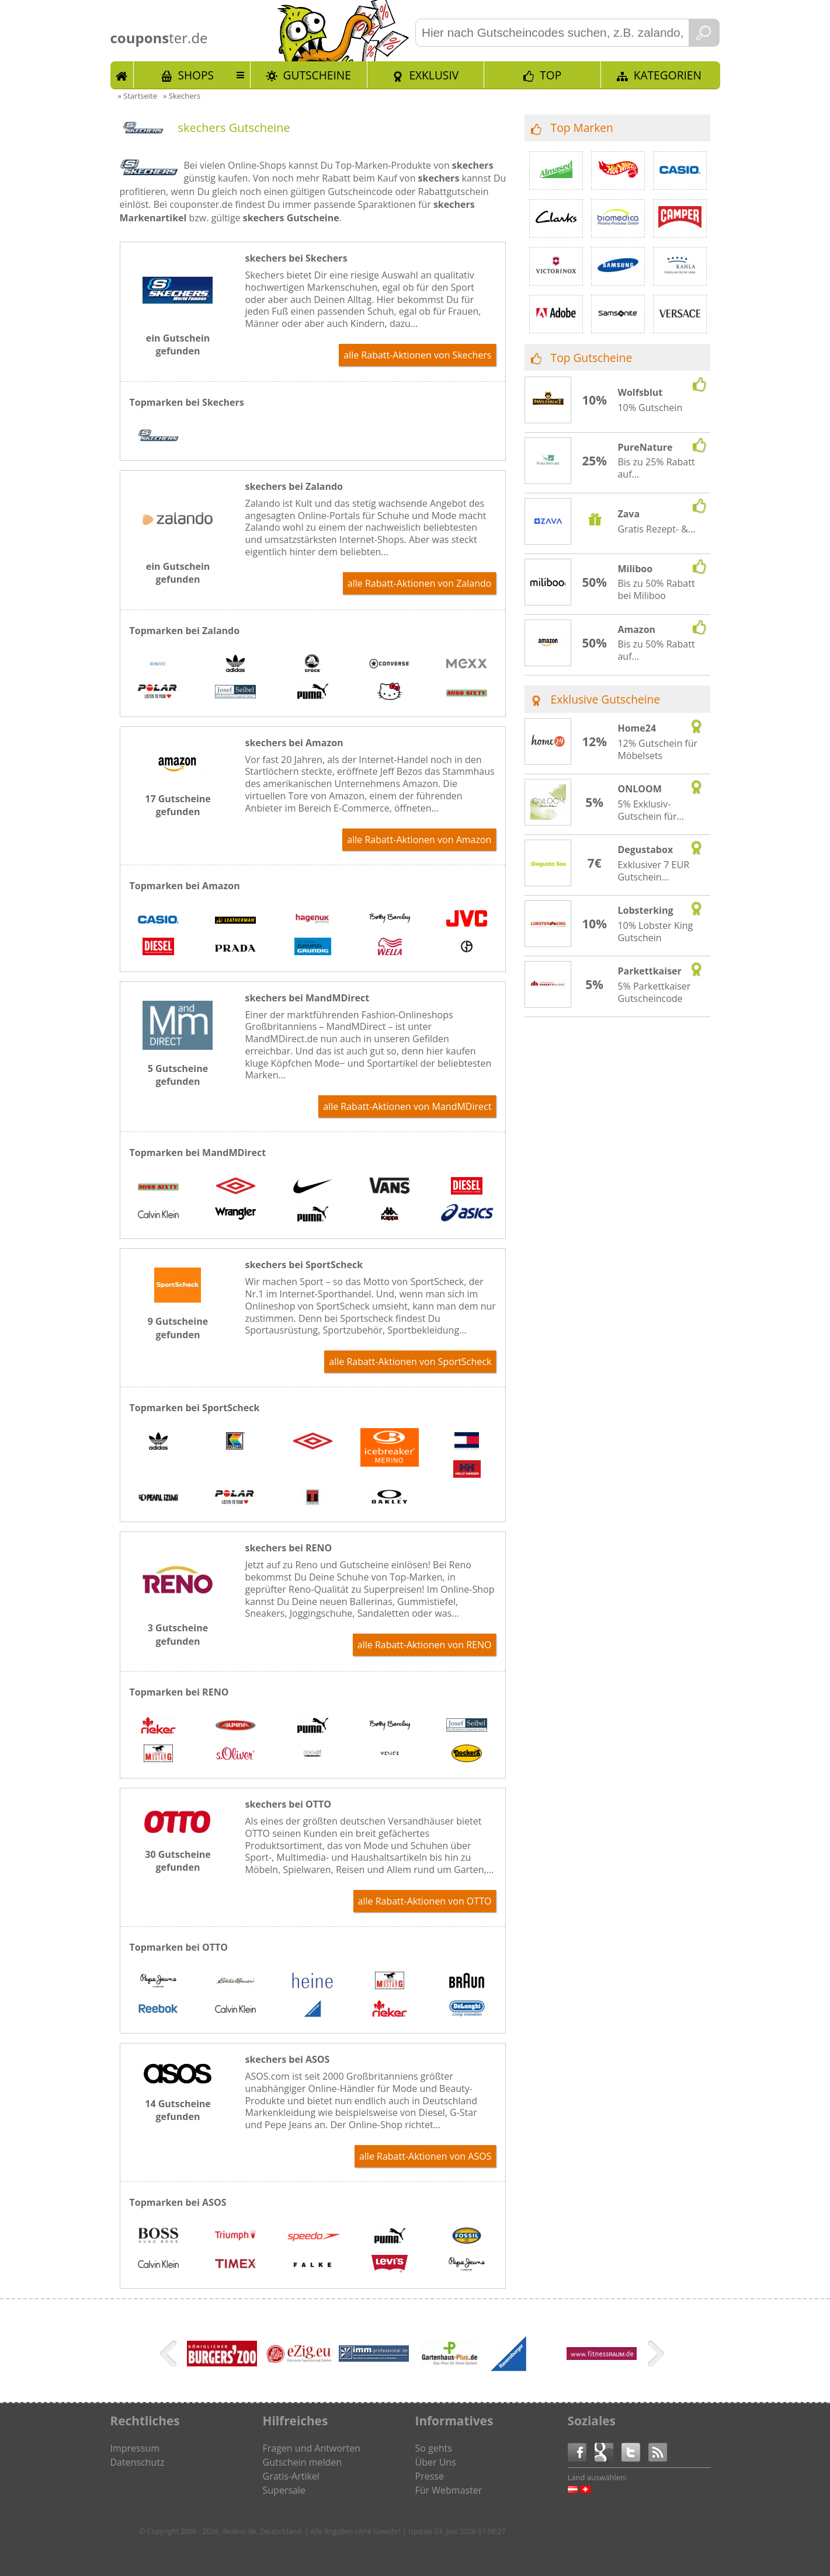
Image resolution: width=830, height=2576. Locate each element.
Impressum (134, 2448)
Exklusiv (434, 75)
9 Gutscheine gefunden (178, 1328)
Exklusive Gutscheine (606, 699)
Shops (196, 75)
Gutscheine (317, 75)
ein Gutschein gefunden (178, 344)
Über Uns (435, 2462)
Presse (429, 2476)
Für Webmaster (448, 2490)
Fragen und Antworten (312, 2448)
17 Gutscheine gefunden (178, 805)
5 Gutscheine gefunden (178, 1075)
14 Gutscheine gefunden (178, 2110)
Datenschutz (137, 2462)
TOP (550, 75)
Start (122, 74)
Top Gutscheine (592, 357)
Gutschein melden (302, 2462)
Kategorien (667, 75)
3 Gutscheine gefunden (178, 1634)
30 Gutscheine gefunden (178, 1861)
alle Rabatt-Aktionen (417, 355)
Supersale (284, 2490)
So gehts (433, 2448)
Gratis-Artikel (291, 2476)
